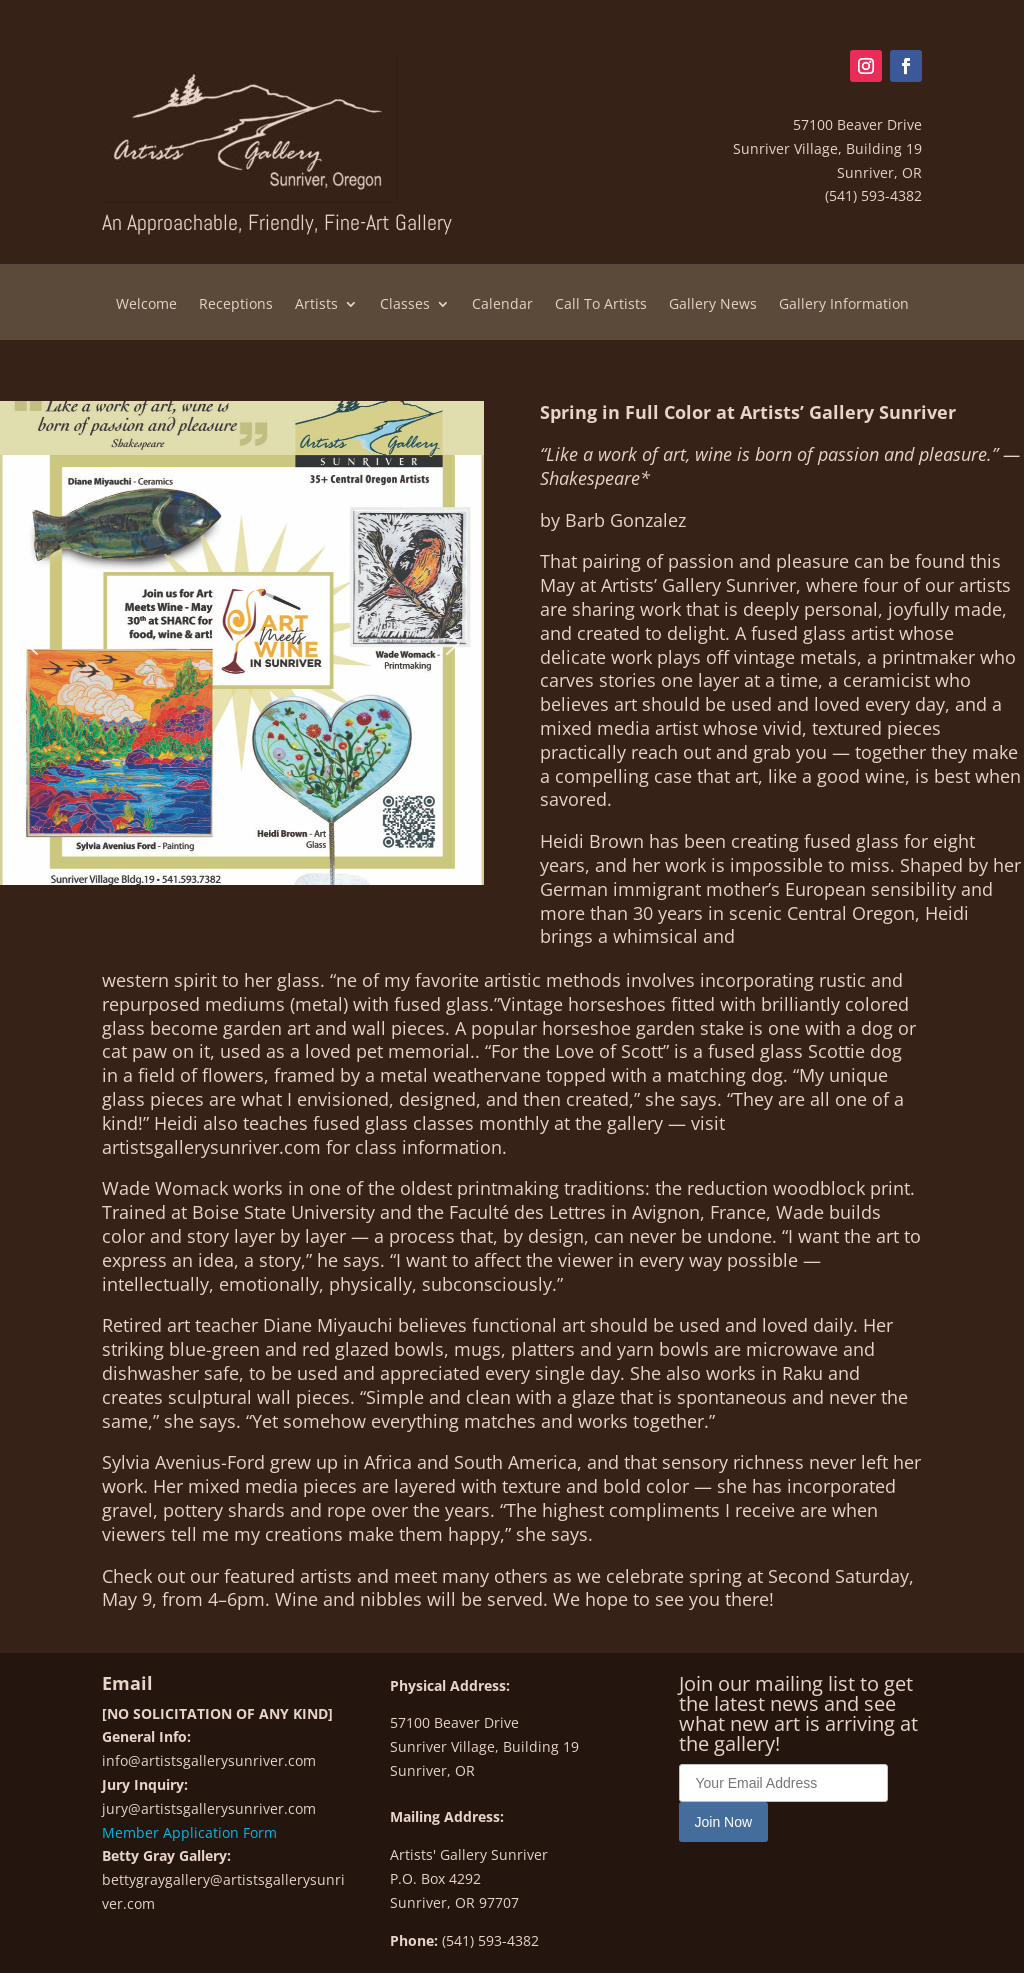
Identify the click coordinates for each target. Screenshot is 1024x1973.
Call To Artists (601, 305)
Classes (405, 305)
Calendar (502, 305)
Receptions (236, 305)
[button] (31, 643)
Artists (316, 305)
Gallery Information (844, 305)
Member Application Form (189, 1832)
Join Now (724, 1822)
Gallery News (713, 305)
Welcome (146, 305)
